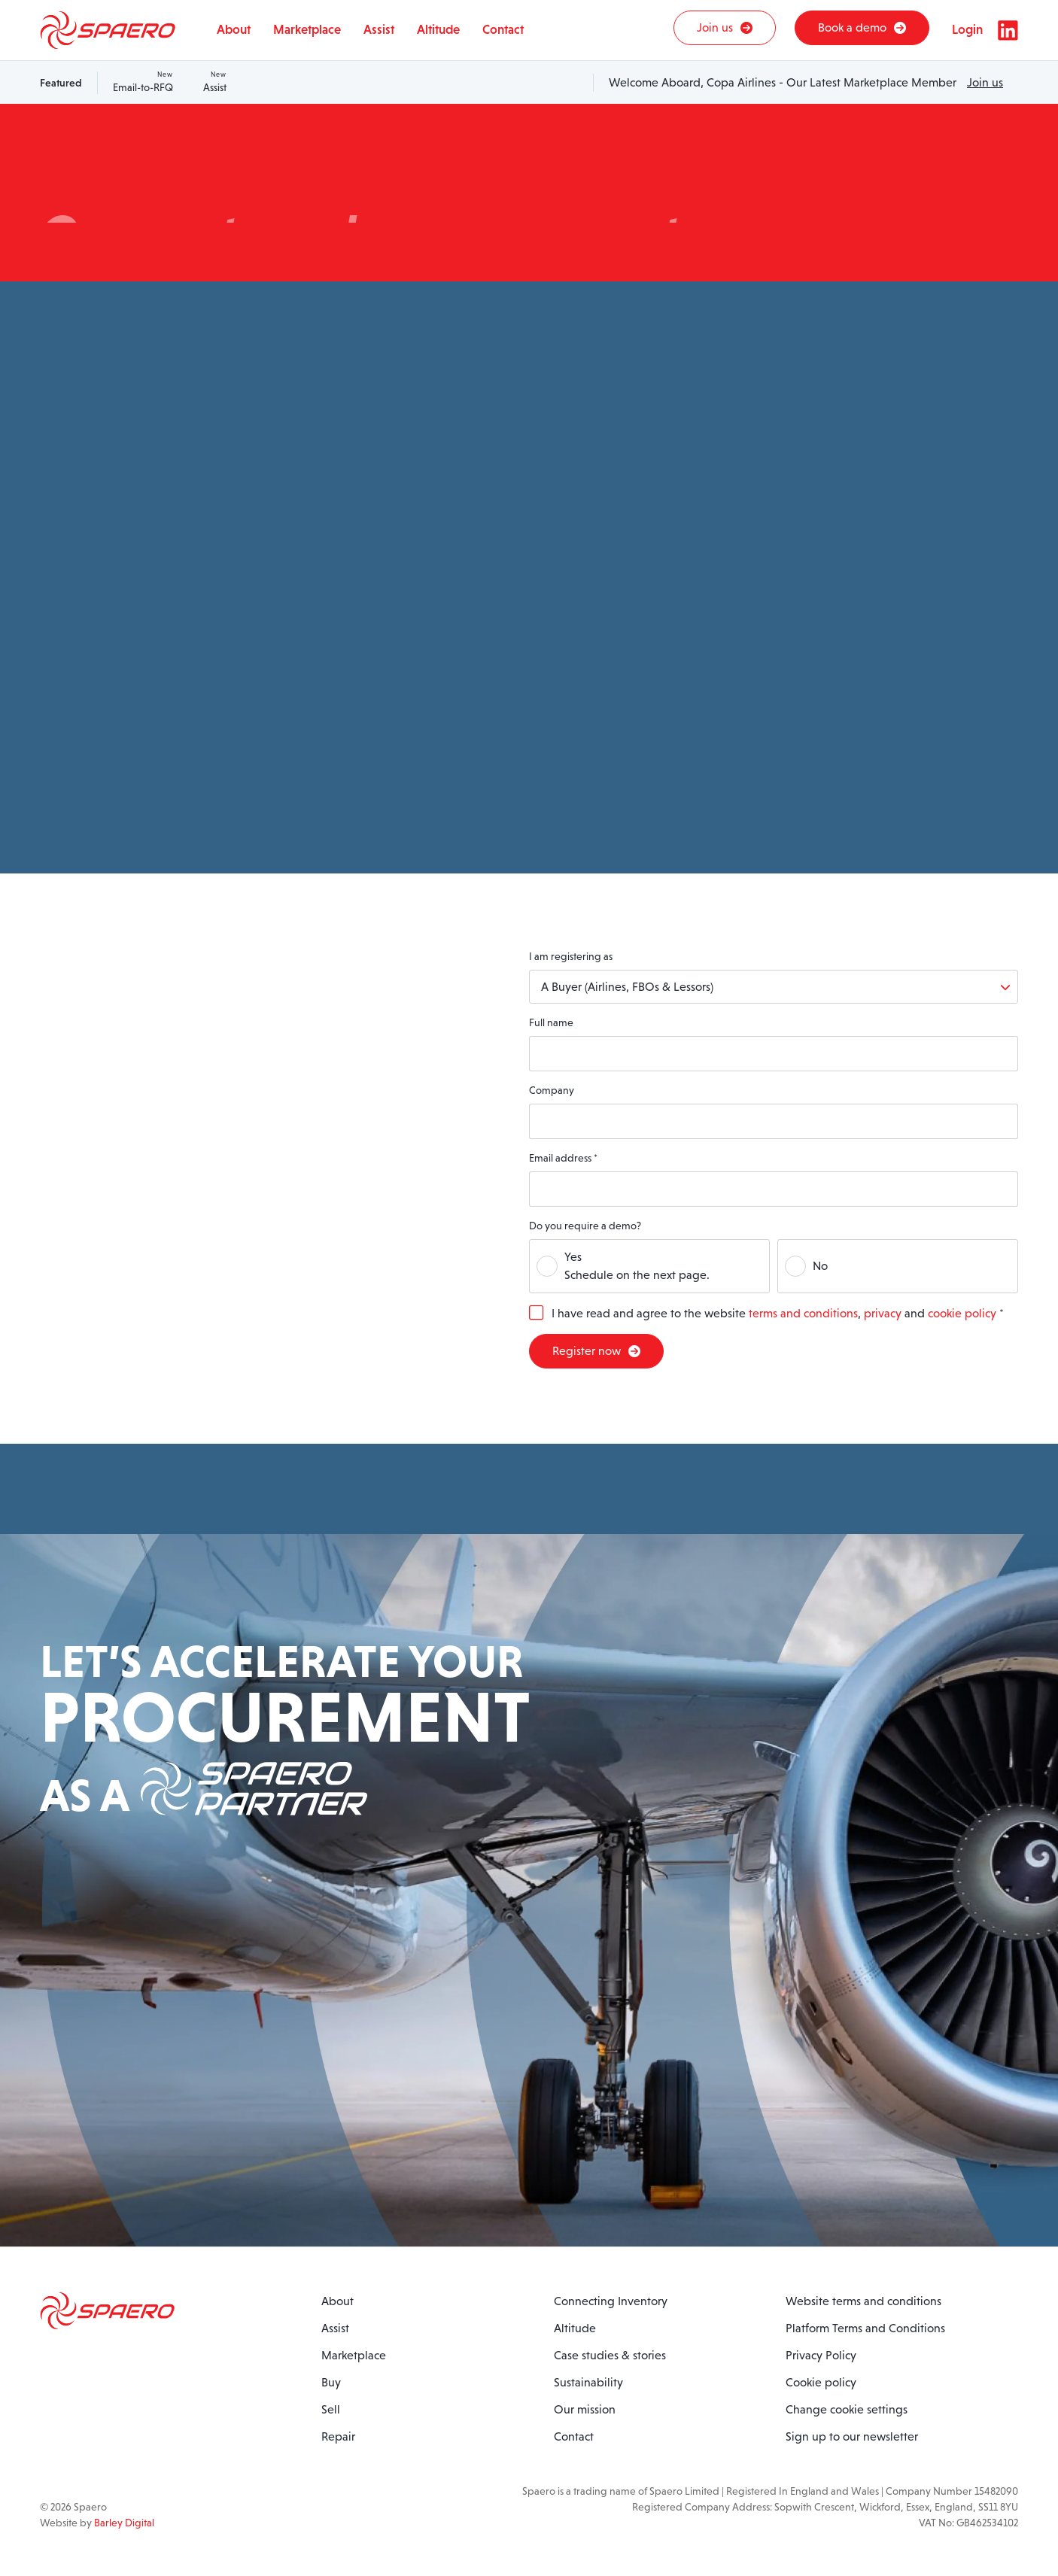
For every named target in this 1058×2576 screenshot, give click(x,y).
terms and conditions (803, 1313)
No (820, 1265)
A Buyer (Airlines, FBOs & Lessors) (627, 986)
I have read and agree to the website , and (778, 1313)
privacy (882, 1313)
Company (551, 1090)
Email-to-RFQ (143, 81)
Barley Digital (124, 2523)
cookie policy (962, 1313)
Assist (214, 81)
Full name (551, 1022)
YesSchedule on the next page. (637, 1265)
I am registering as (571, 956)
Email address (563, 1158)
